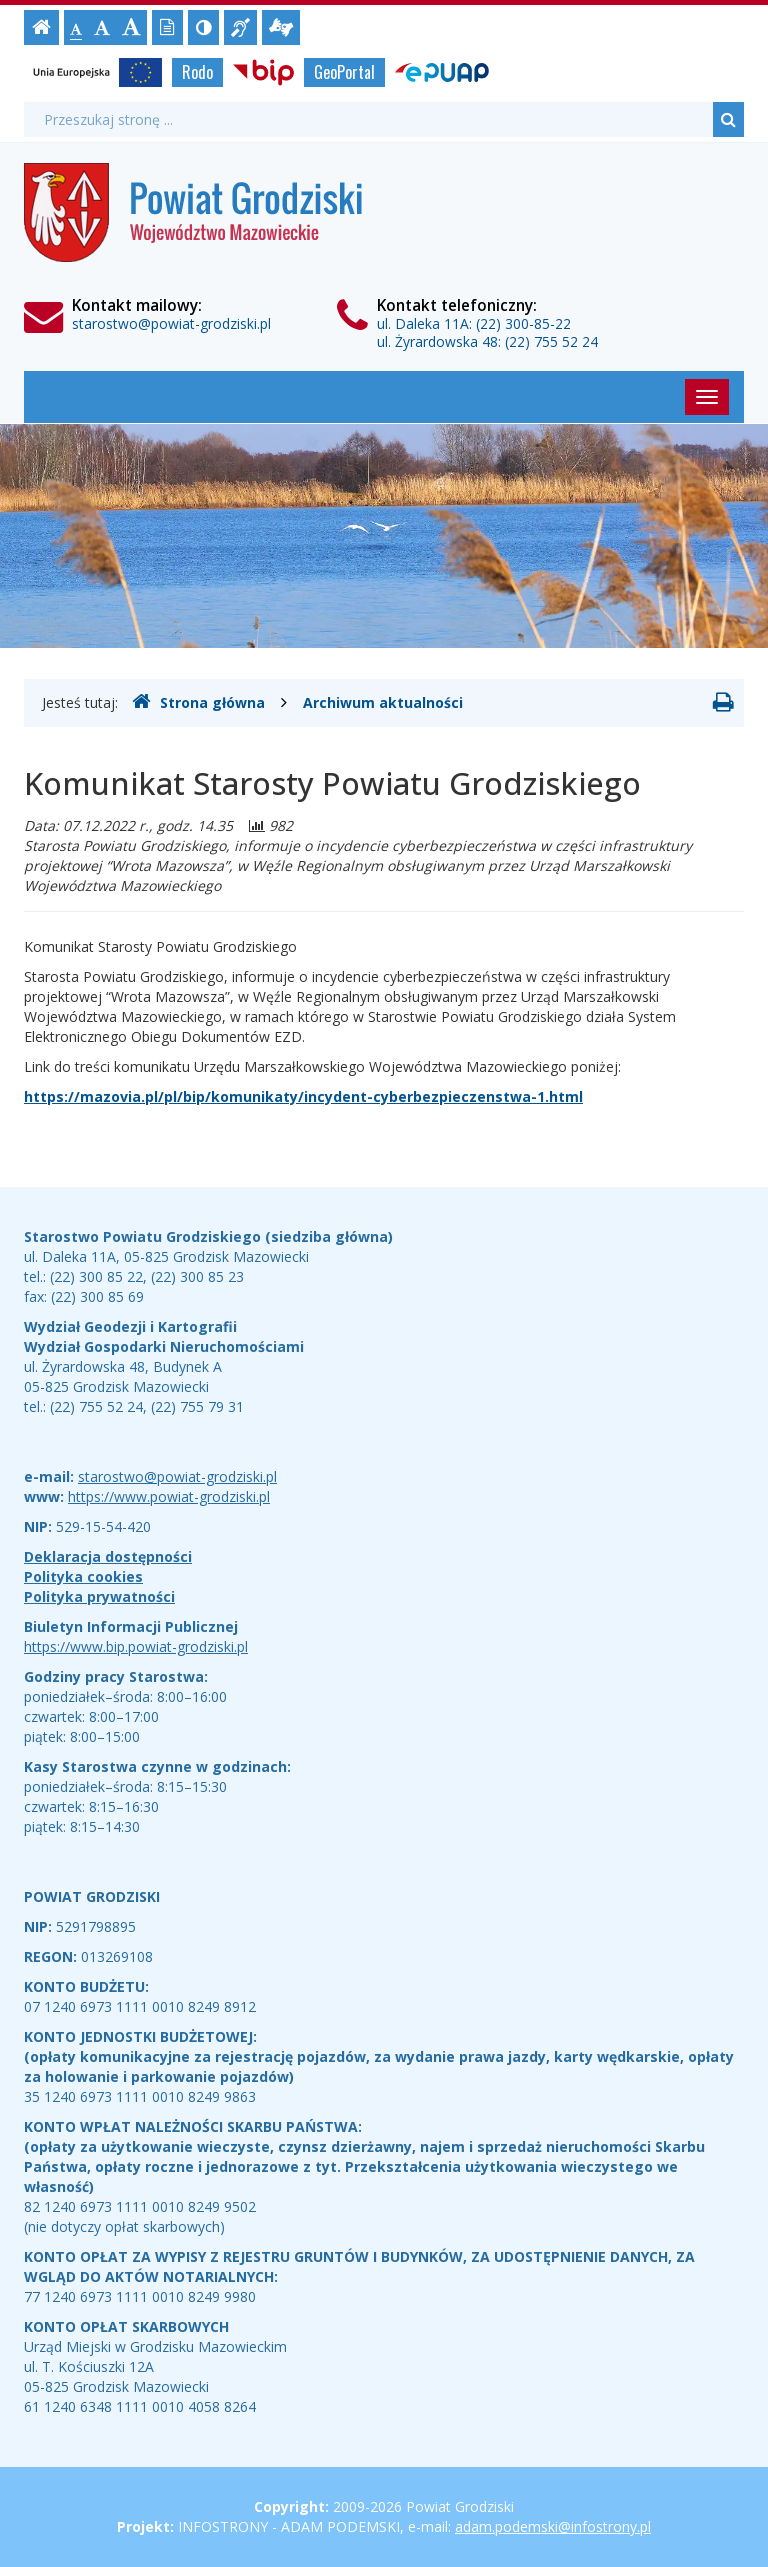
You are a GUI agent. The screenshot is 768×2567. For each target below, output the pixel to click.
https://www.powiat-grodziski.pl (169, 1496)
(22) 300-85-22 (523, 323)
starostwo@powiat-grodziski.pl (171, 323)
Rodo (197, 72)
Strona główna (198, 702)
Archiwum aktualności (383, 702)
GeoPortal (344, 72)
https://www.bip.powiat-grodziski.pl (136, 1646)
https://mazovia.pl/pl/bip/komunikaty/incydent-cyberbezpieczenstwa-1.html (303, 1096)
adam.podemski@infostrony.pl (553, 2526)
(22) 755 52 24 (551, 341)
